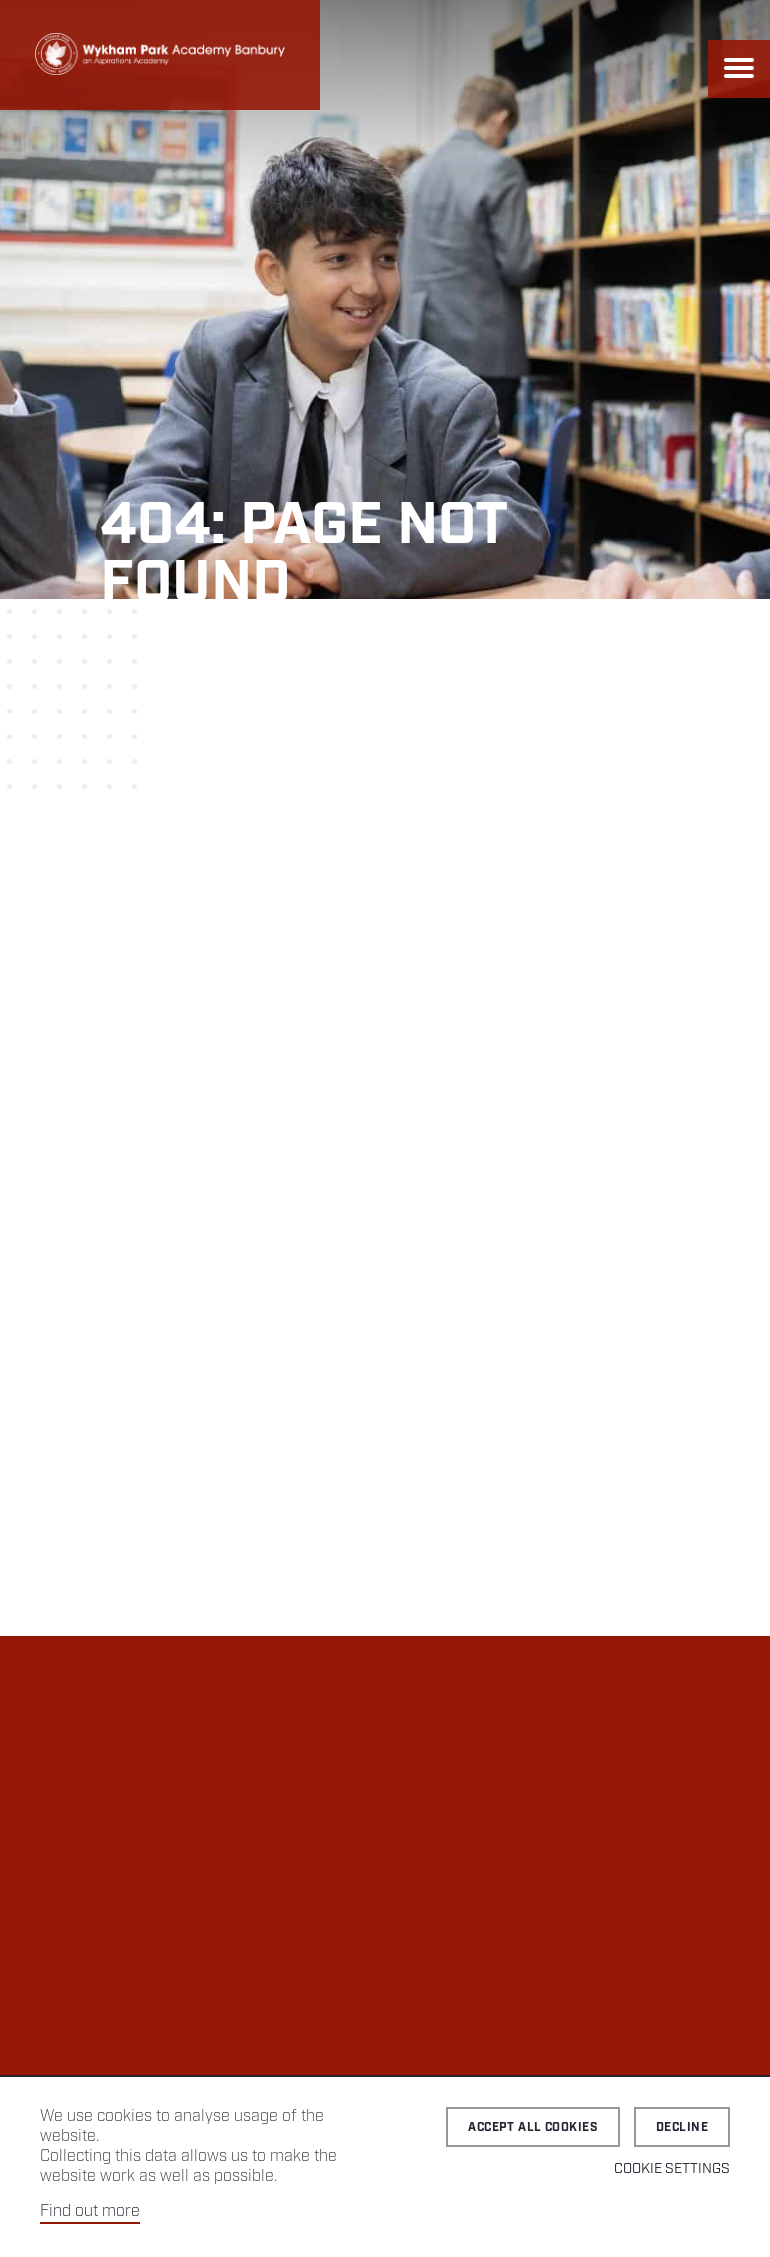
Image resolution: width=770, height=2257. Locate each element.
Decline (682, 2127)
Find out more (90, 2211)
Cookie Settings (672, 2169)
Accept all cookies (533, 2127)
